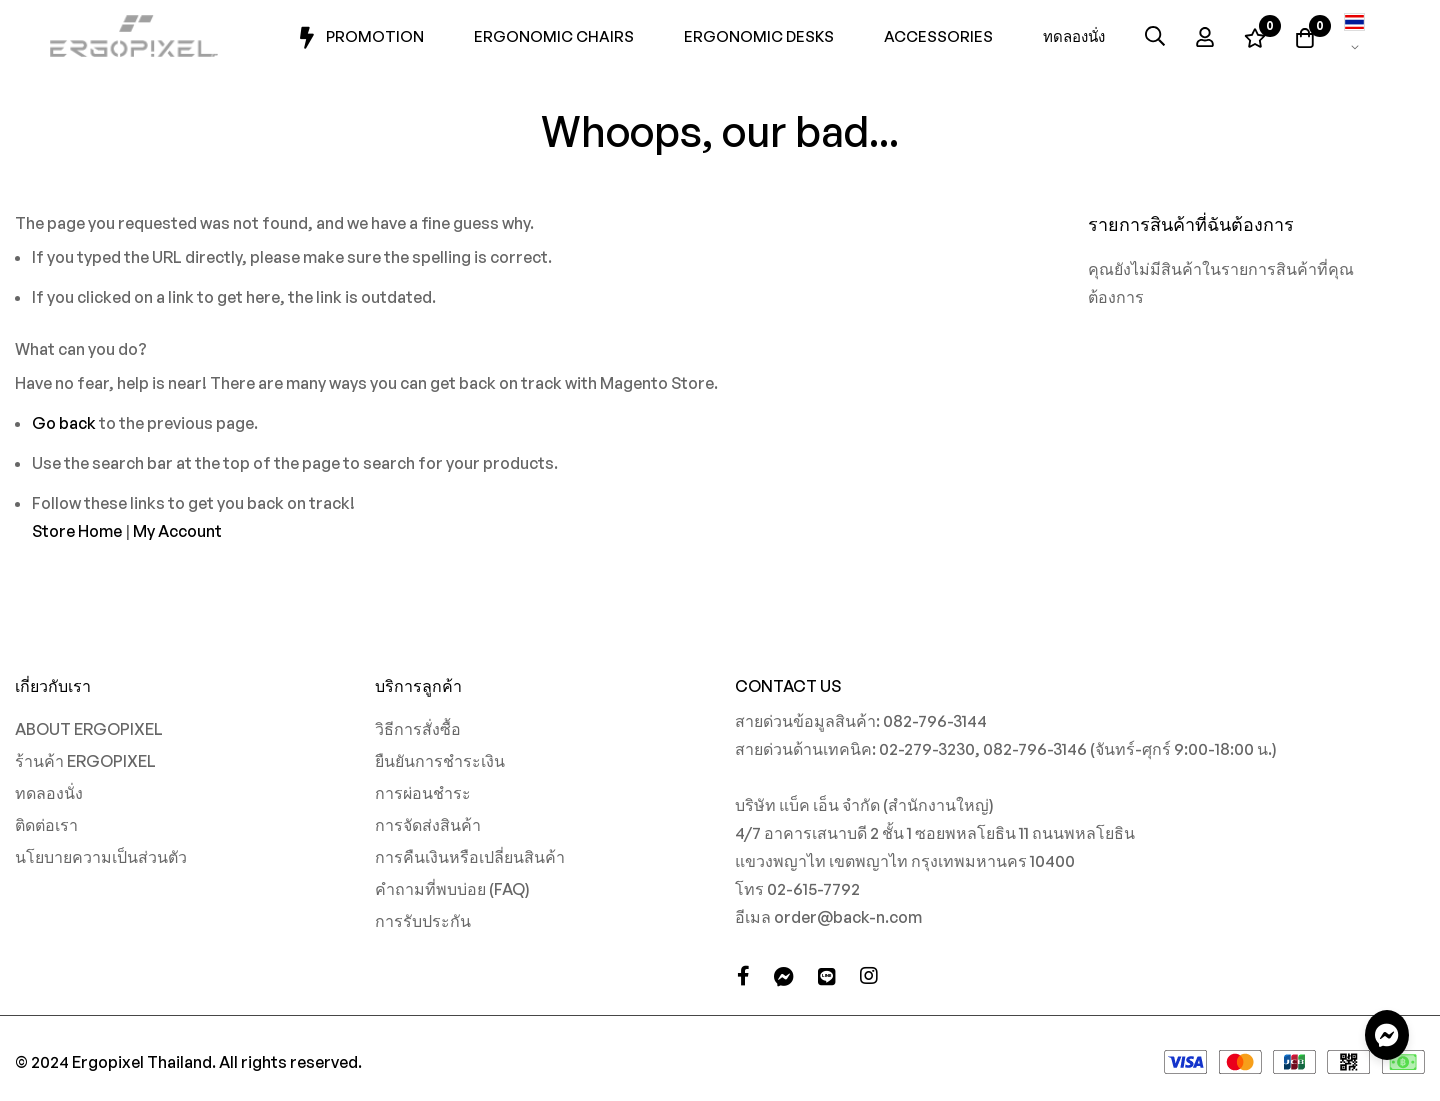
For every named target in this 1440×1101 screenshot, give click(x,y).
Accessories (938, 36)
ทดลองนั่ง (1074, 36)
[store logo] (135, 36)
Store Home (77, 531)
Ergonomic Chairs (554, 36)
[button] (1355, 36)
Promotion (359, 38)
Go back (64, 423)
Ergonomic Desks (759, 36)
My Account (177, 531)
